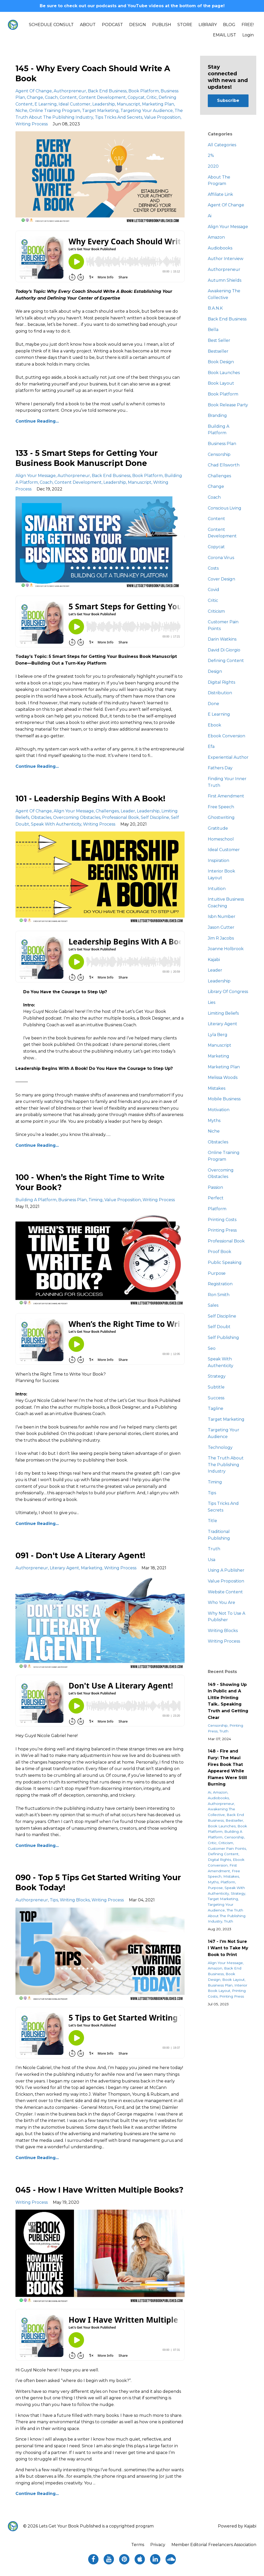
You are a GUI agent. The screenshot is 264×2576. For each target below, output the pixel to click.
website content (225, 1591)
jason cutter (221, 927)
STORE (184, 24)
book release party (228, 404)
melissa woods (222, 1077)
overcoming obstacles (76, 817)
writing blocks (75, 1899)
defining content (226, 660)
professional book (120, 817)
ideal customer (74, 104)
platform (217, 1208)
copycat (136, 97)
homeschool (221, 839)
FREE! (248, 24)
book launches (224, 372)
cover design (221, 579)
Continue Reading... (37, 421)
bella (213, 329)
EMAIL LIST (224, 35)
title (212, 1520)
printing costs (222, 1219)
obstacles (41, 817)
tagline (215, 1408)
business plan (72, 1199)
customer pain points (227, 1848)
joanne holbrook (226, 948)
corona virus (221, 557)
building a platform (35, 1199)
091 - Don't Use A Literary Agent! (80, 1555)
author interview (225, 258)
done (213, 703)
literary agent (64, 1567)
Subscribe (228, 100)
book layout (221, 383)
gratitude (218, 828)
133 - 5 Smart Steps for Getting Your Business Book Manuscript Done (86, 458)
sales (213, 1305)
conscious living (224, 508)
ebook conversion (226, 735)
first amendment (226, 796)
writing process (31, 124)
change (35, 97)
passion (215, 1187)
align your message (35, 475)
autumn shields (224, 280)
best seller (219, 340)
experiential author (228, 757)
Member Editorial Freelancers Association (213, 2544)
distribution (220, 692)
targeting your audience (146, 110)
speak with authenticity (56, 824)
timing (95, 1199)
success (216, 1397)
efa (211, 746)
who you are (221, 1602)
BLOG (229, 24)
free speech (221, 806)
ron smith (218, 1294)
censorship (219, 454)
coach (51, 97)
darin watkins (222, 639)
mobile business (224, 1098)
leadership (103, 104)
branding (217, 415)
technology (220, 1447)
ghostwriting (221, 817)
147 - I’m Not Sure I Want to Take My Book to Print (228, 1948)
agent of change (33, 90)
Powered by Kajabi (237, 2526)
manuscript (128, 104)
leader (128, 811)
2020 (213, 166)
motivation (218, 1109)
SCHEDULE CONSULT (51, 24)
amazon (216, 237)
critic (151, 97)
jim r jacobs (221, 938)
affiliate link (220, 194)
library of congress (228, 991)
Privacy (157, 2544)
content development (102, 97)
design (215, 671)
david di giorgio (224, 650)
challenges (107, 811)
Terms (137, 2544)
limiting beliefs (223, 1013)
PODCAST (112, 24)
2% (211, 155)
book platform (143, 90)
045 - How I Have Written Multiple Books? (99, 2190)
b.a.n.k (215, 308)
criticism (216, 611)
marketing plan (158, 104)
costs (213, 568)
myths (214, 1120)
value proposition (162, 117)
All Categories (222, 144)
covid (213, 589)
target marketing (100, 110)
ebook (214, 725)
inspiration (218, 860)
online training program (54, 110)
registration (220, 1283)
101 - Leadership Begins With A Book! (90, 798)
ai (209, 215)
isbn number (221, 916)
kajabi (214, 959)
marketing (91, 1567)
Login (248, 35)
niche (21, 110)
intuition (217, 888)
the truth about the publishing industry (226, 1465)
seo (212, 1348)
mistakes (216, 1088)
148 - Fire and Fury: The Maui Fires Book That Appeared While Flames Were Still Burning (227, 1768)
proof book (219, 1251)
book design (221, 361)
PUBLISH (161, 24)
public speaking (225, 1262)
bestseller (218, 351)
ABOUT (88, 24)
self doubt (219, 1326)
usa (211, 1559)
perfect (216, 1198)
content (68, 97)
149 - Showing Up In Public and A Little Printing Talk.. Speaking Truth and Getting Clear (228, 1701)
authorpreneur (70, 90)
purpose (217, 1273)
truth (214, 1548)
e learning (46, 104)
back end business (107, 90)
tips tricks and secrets (118, 117)
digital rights (221, 682)
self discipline (155, 817)
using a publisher (226, 1570)
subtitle (216, 1387)
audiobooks (220, 248)
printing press (222, 1230)
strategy (217, 1376)
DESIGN (137, 24)
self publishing (223, 1337)
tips (54, 1899)
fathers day (220, 767)
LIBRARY (208, 24)
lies (211, 1002)
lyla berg (217, 1034)
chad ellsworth (224, 465)
